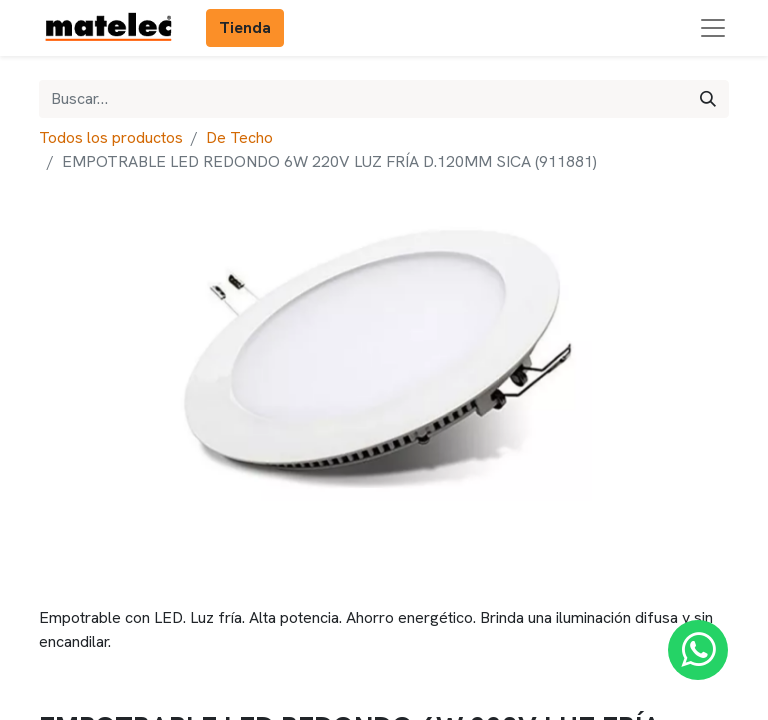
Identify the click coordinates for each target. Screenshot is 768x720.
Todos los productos (111, 137)
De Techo (239, 137)
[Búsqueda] (708, 99)
